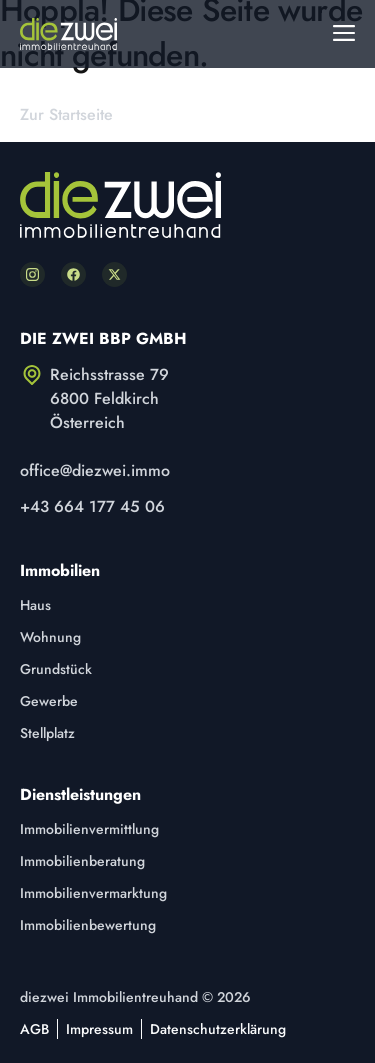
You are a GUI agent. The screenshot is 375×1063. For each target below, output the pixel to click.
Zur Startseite (66, 114)
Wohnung (50, 637)
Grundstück (56, 669)
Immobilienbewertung (88, 925)
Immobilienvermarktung (93, 893)
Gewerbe (49, 701)
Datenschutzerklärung (218, 1029)
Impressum (99, 1029)
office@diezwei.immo (95, 470)
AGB (34, 1029)
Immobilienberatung (82, 861)
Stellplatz (47, 733)
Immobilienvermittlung (89, 829)
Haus (35, 605)
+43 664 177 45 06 (92, 506)
